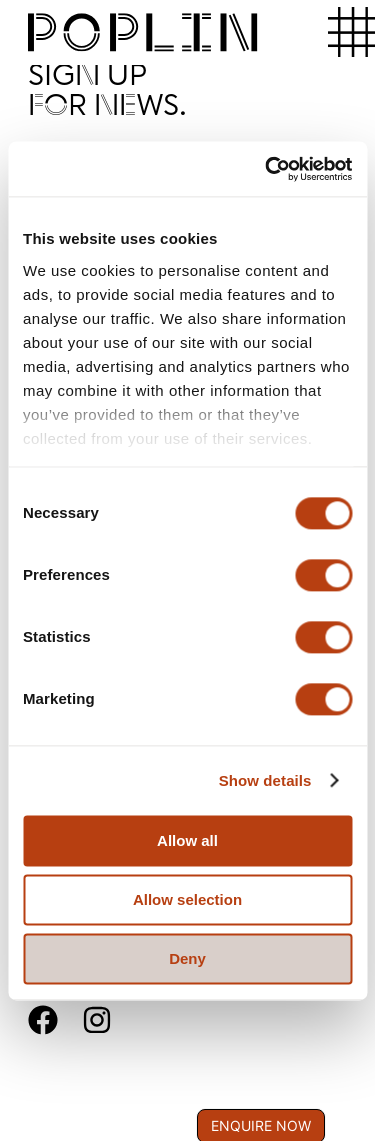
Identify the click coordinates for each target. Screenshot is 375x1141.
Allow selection (187, 899)
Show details (265, 780)
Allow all (187, 840)
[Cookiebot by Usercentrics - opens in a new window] (267, 169)
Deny (187, 958)
